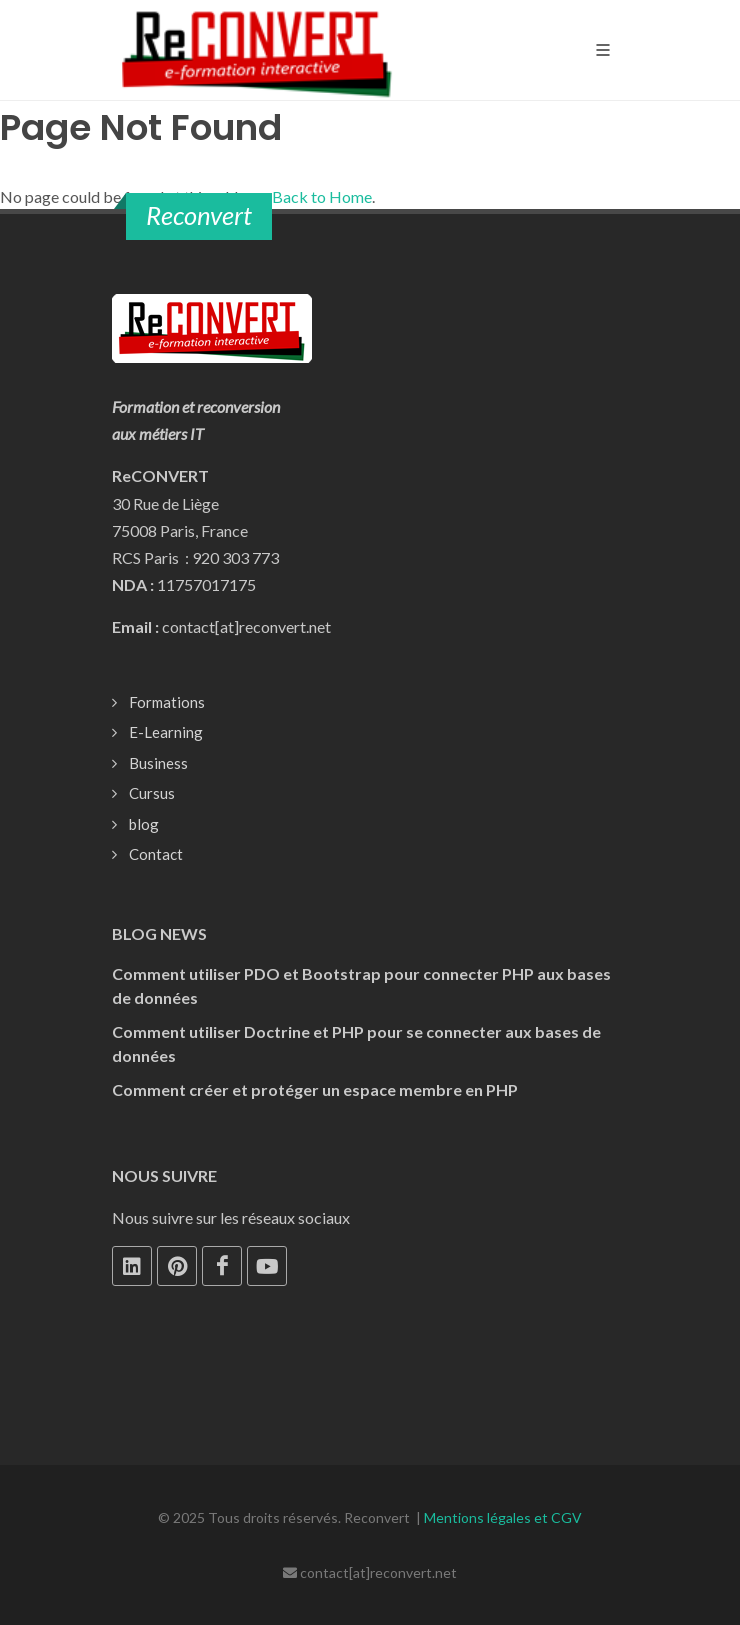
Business (158, 763)
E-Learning (166, 732)
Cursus (152, 793)
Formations (167, 702)
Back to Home (322, 196)
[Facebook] (222, 1266)
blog (144, 824)
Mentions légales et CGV (503, 1517)
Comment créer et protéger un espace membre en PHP (315, 1089)
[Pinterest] (177, 1266)
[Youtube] (267, 1266)
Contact (156, 854)
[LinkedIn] (132, 1266)
